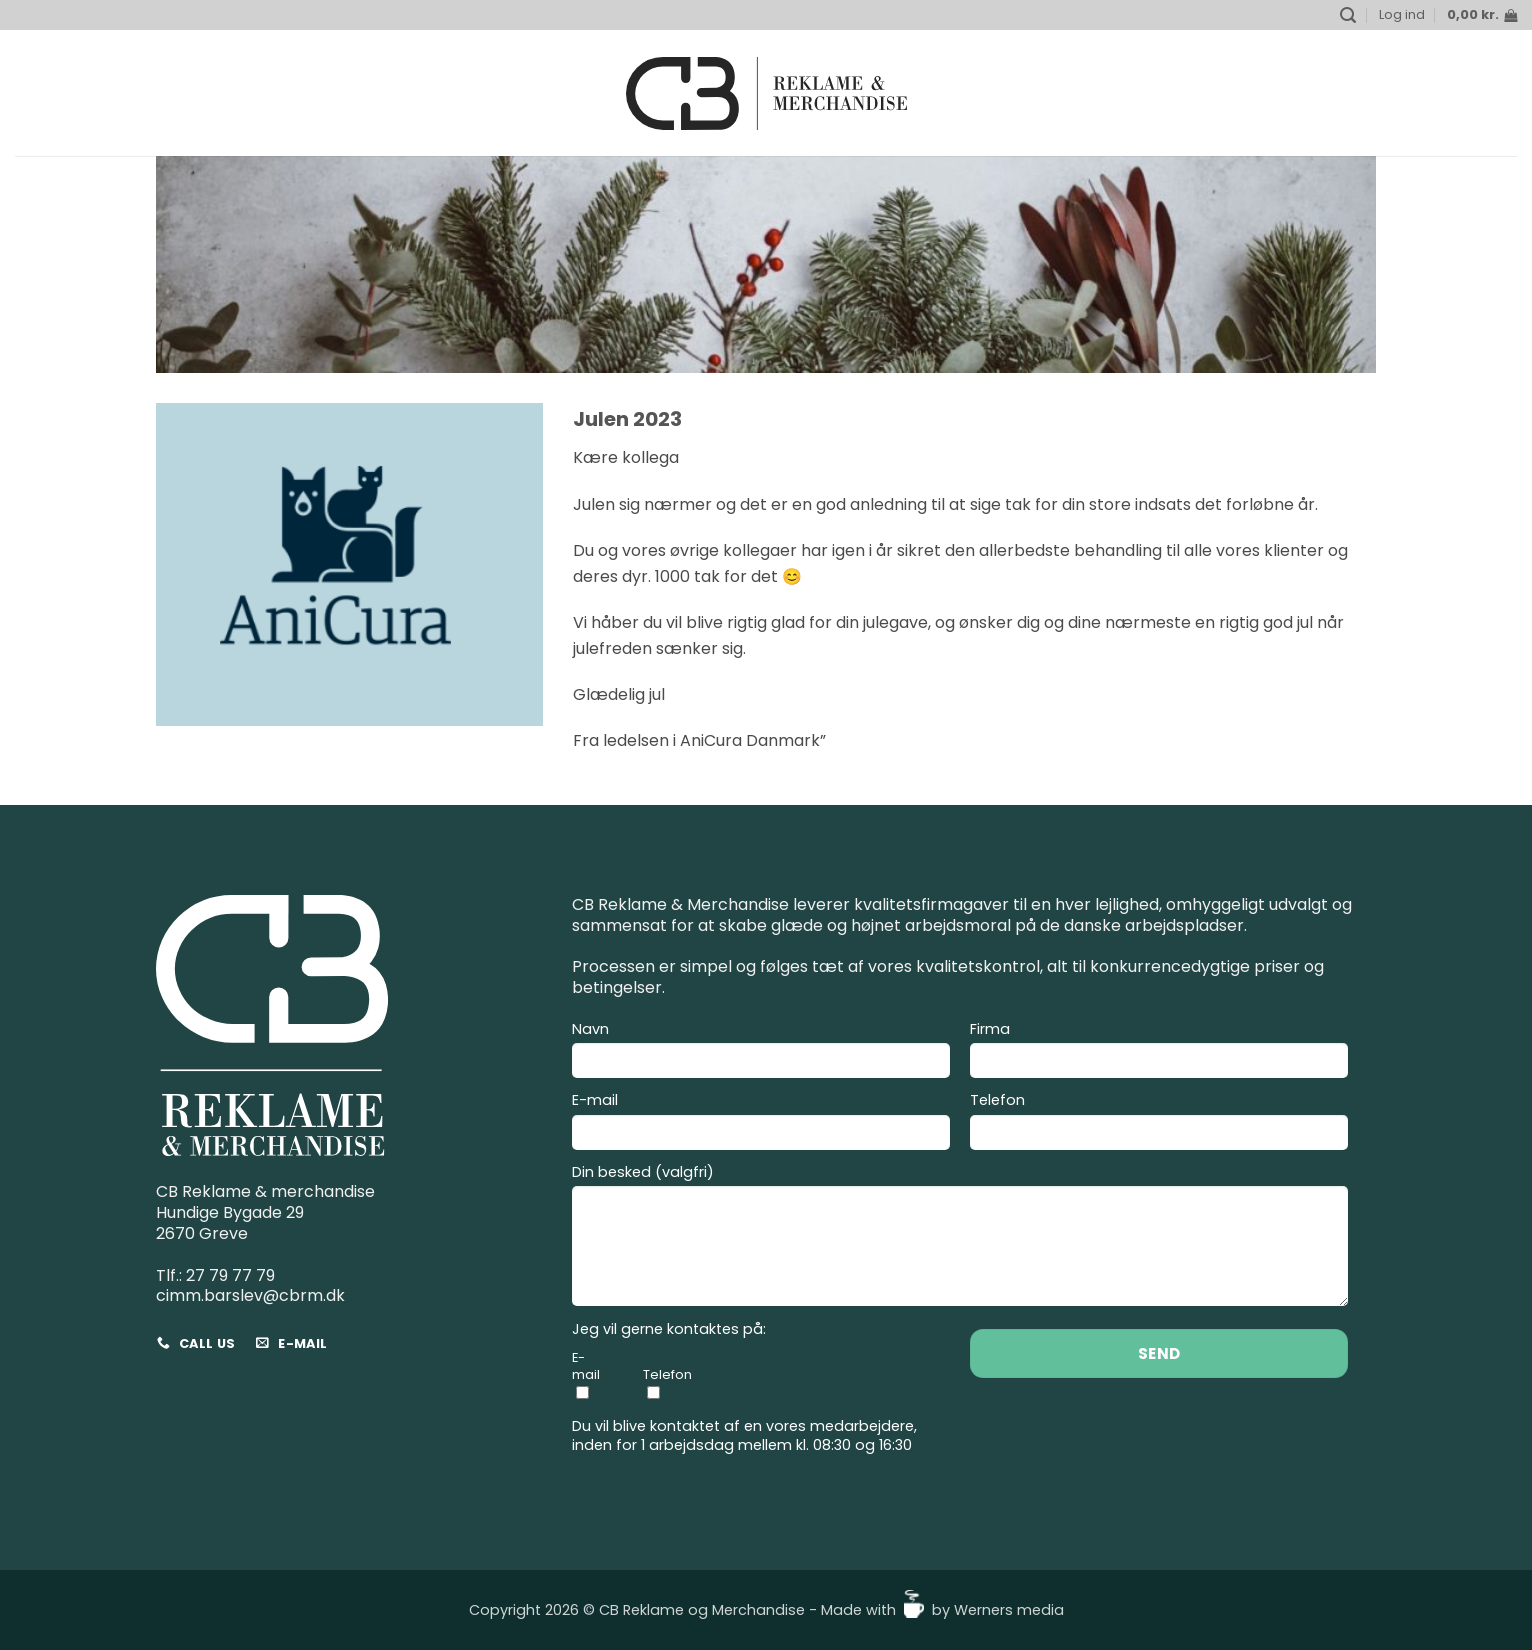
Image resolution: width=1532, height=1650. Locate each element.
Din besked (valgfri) (960, 1238)
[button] (1348, 15)
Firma (1159, 1053)
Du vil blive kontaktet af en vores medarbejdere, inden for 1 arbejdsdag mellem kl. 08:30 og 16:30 (744, 1435)
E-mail (761, 1124)
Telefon (1159, 1124)
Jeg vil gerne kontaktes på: (669, 1329)
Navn (761, 1053)
